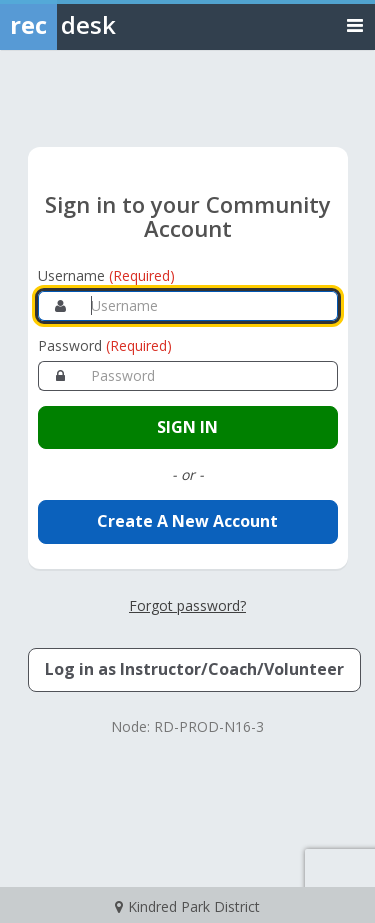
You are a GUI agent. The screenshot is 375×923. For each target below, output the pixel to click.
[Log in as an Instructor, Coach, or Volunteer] (194, 670)
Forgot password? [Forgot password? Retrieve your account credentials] (187, 605)
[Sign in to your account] (188, 427)
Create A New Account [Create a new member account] (187, 521)
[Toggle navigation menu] (355, 24)
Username (106, 275)
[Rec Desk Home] (110, 25)
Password (105, 345)
